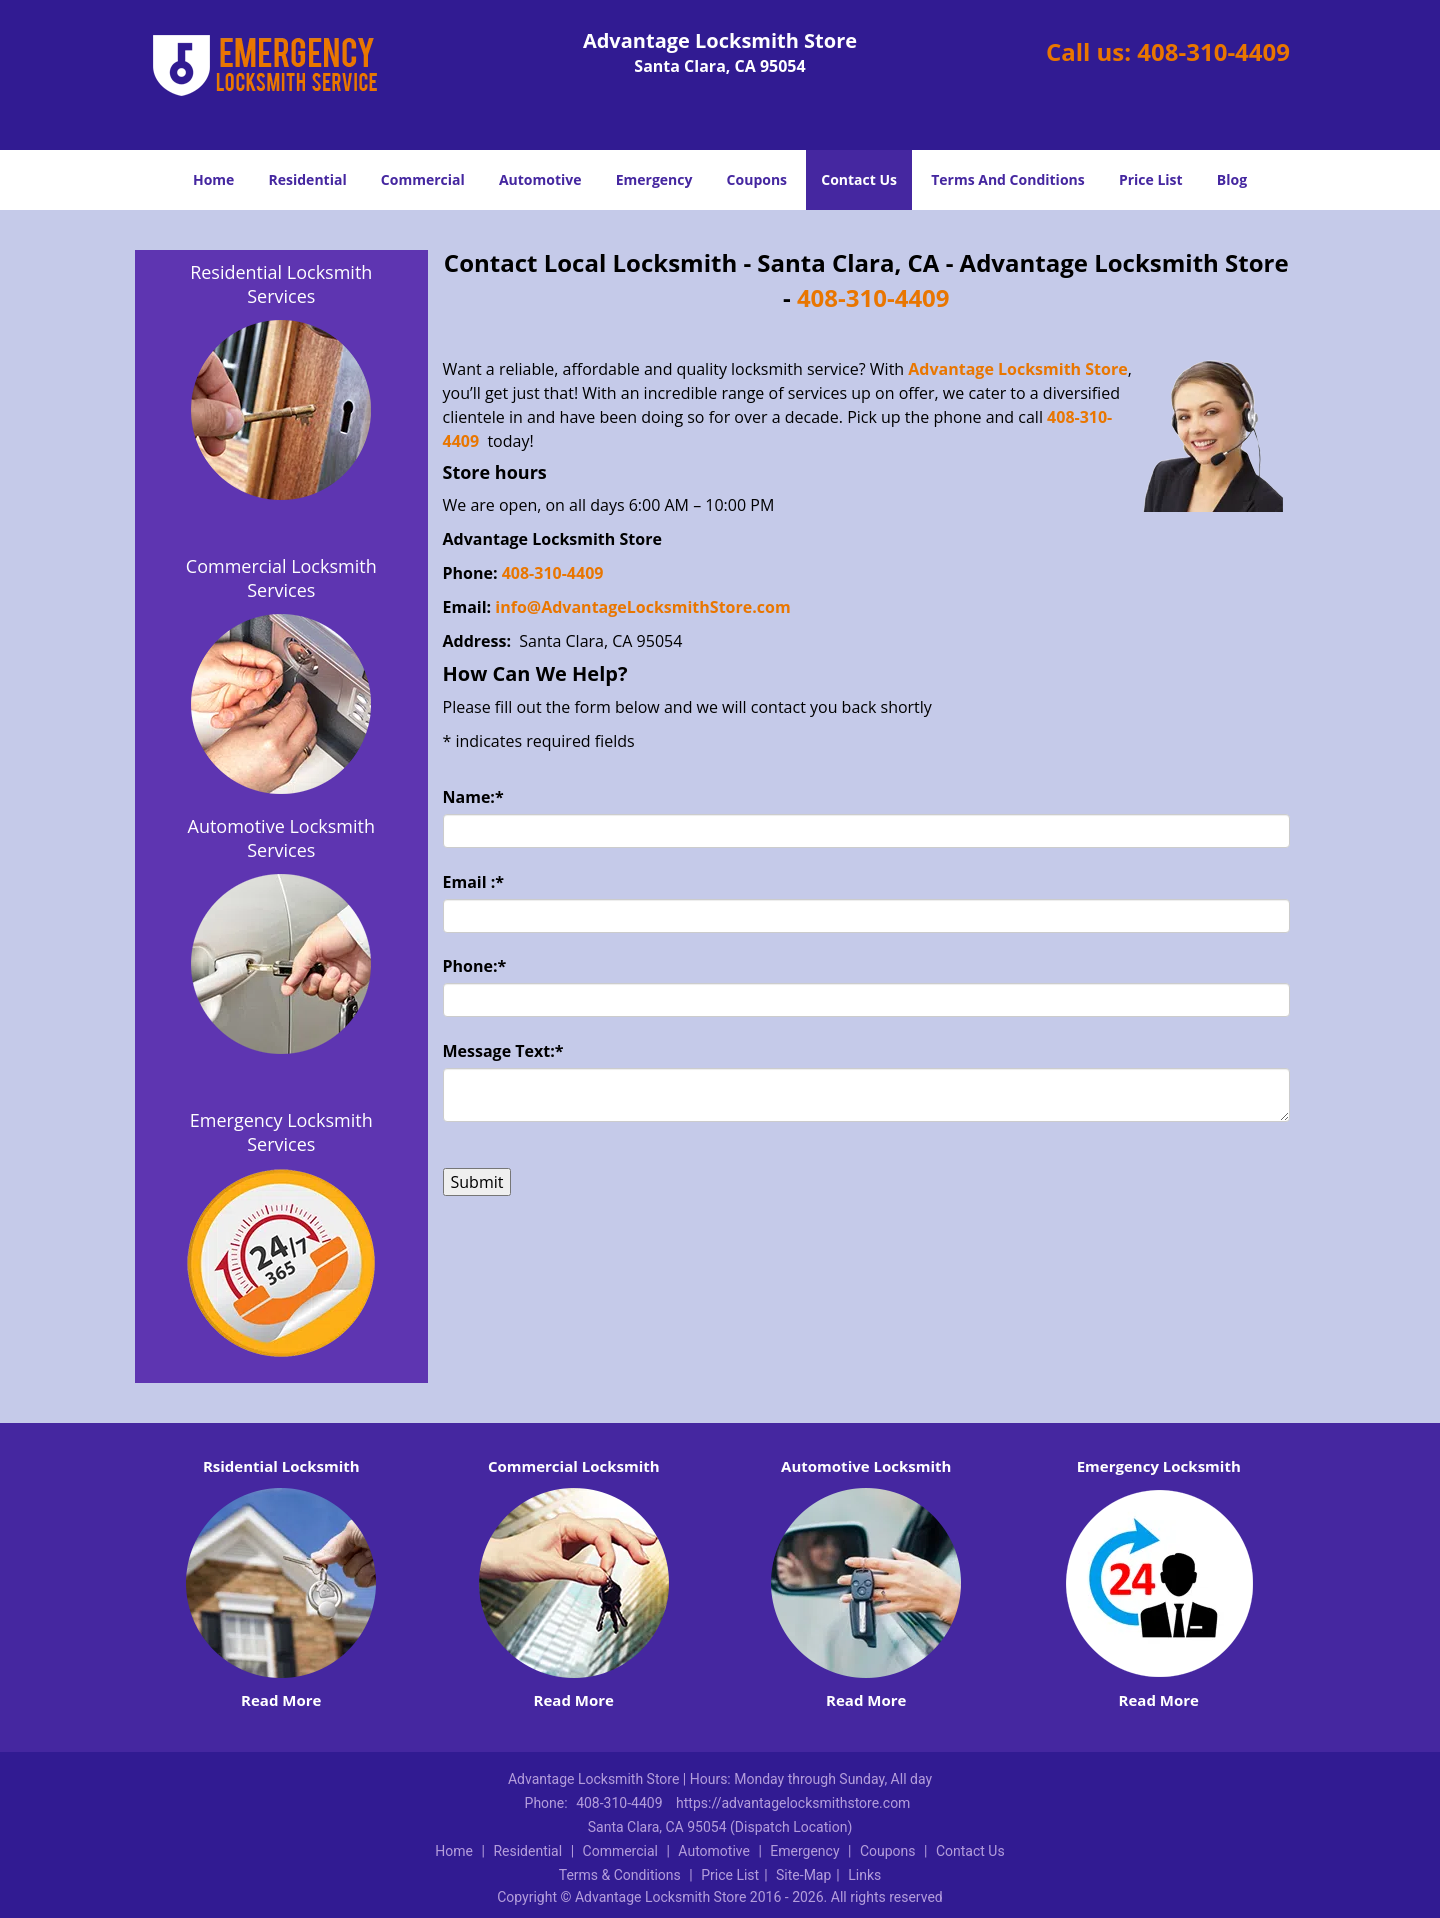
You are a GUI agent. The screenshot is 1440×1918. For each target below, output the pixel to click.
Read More (281, 1700)
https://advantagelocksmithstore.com (793, 1803)
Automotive (540, 179)
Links (864, 1875)
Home (213, 179)
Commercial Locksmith (574, 1466)
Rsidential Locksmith (281, 1466)
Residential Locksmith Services (281, 284)
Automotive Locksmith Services (281, 838)
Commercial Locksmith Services (281, 578)
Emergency (654, 179)
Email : (474, 882)
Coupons (757, 179)
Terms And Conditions (1008, 179)
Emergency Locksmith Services (281, 1132)
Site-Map (803, 1875)
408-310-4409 (1213, 51)
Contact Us (859, 179)
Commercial (423, 179)
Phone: (475, 966)
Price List (1151, 179)
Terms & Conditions (620, 1875)
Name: (473, 797)
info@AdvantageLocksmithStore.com (644, 607)
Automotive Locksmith (866, 1466)
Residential (308, 179)
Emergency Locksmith (1159, 1466)
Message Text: (503, 1051)
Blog (1232, 179)
